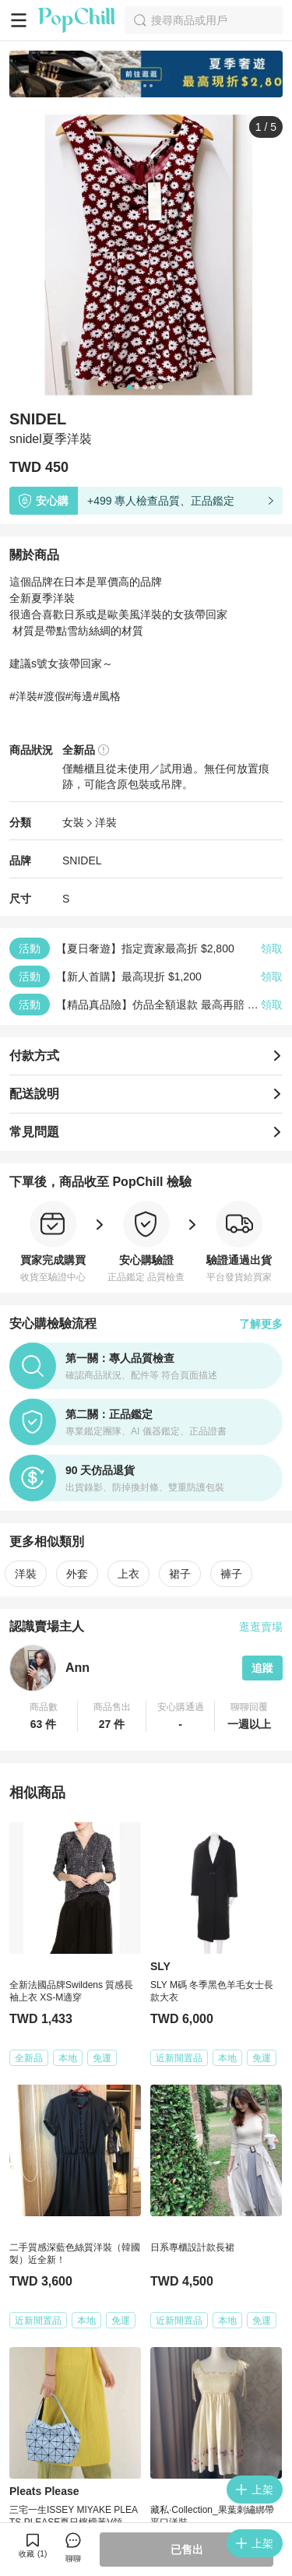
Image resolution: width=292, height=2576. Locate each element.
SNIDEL (82, 860)
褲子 (231, 1574)
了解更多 (261, 1324)
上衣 (128, 1574)
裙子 (180, 1574)
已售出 (187, 2549)
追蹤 (262, 1668)
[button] (43, 1716)
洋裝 (106, 822)
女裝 (73, 822)
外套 (77, 1574)
